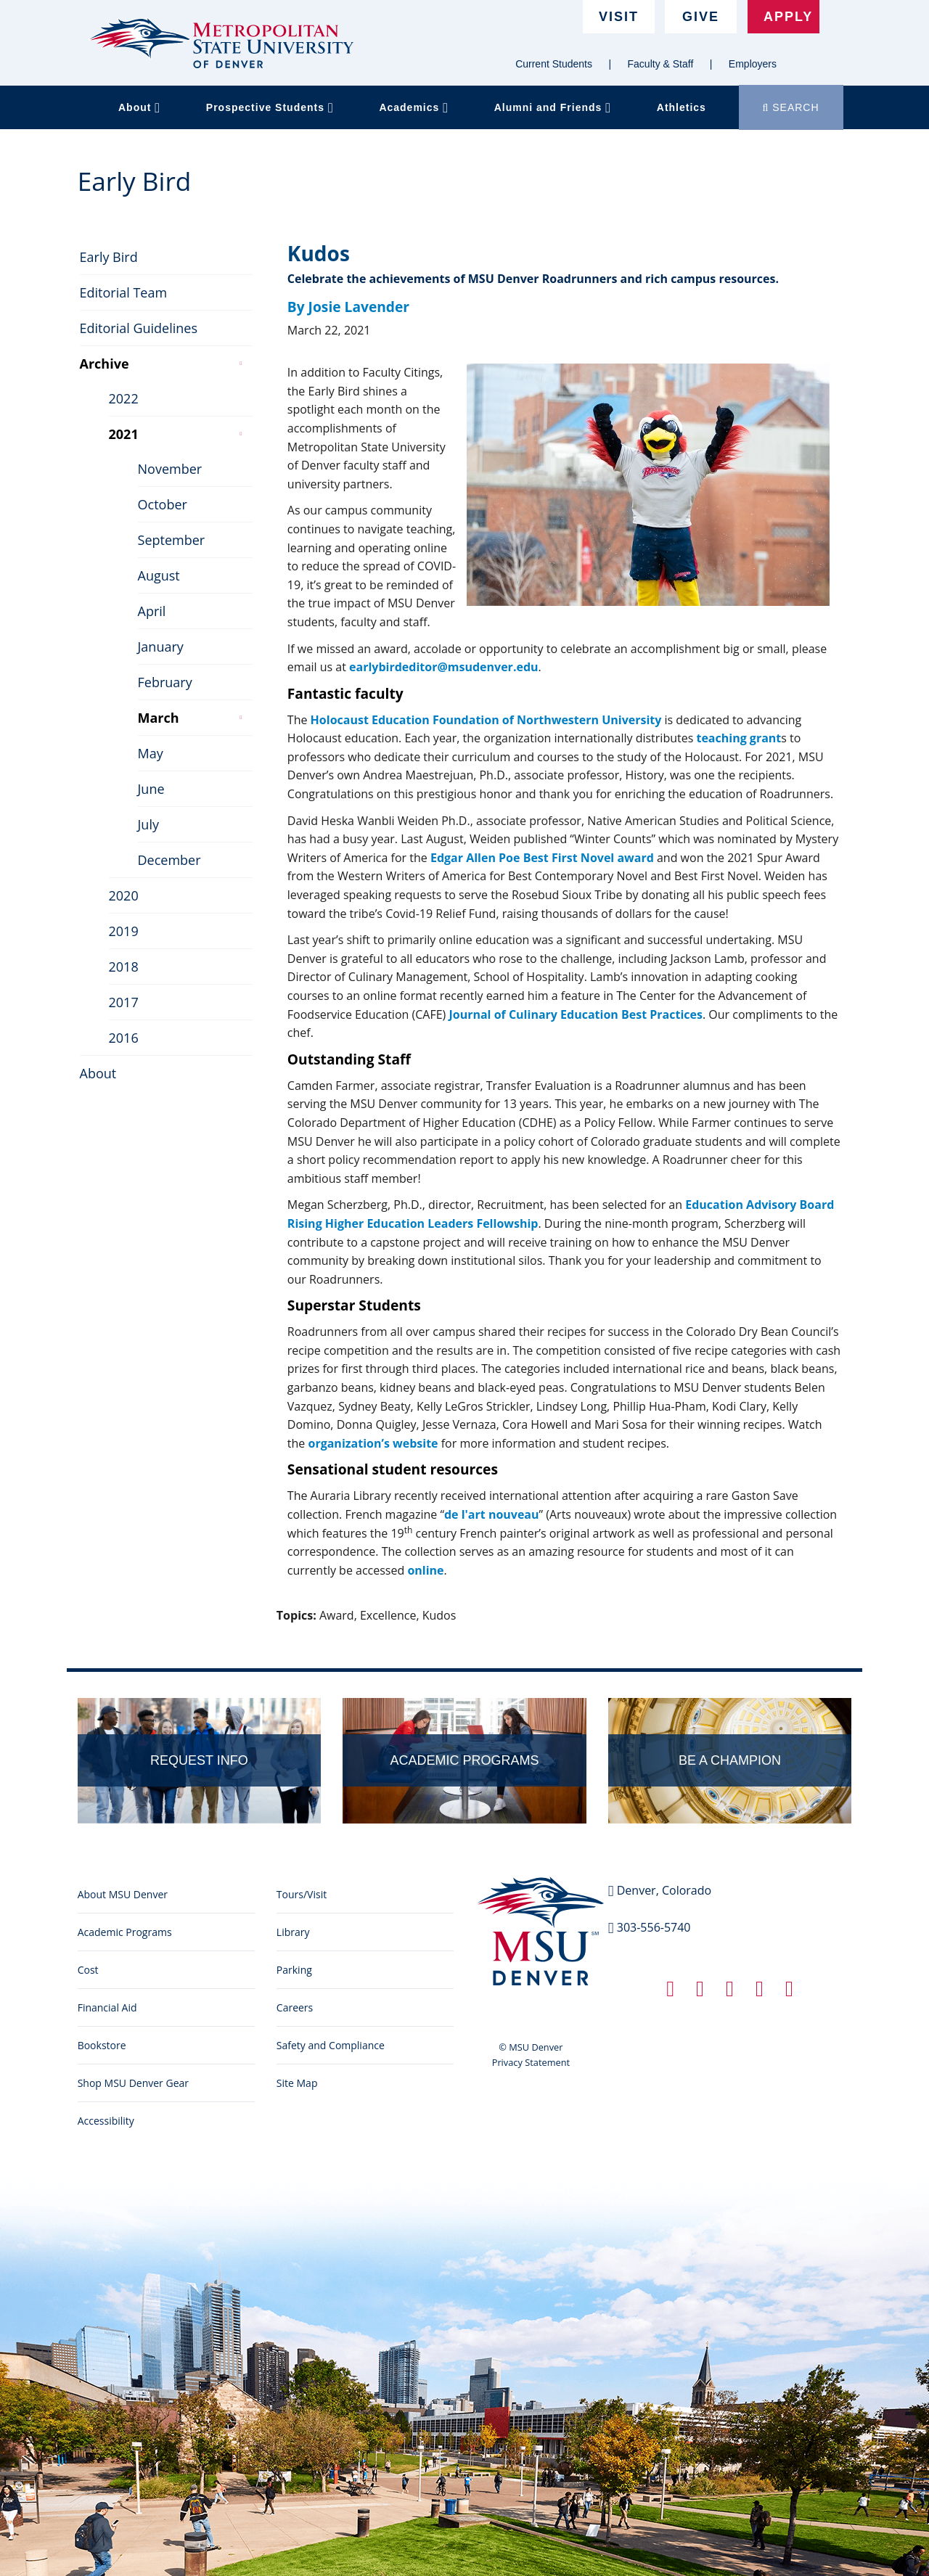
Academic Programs (125, 1932)
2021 (121, 430)
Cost (88, 1970)
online (425, 1570)
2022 (121, 394)
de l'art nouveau (491, 1514)
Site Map (297, 2083)
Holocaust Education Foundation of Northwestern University (486, 720)
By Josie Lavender (348, 306)
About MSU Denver (123, 1894)
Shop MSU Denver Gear (133, 2083)
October (160, 500)
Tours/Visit (302, 1894)
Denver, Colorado (664, 1890)
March (156, 714)
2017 (121, 998)
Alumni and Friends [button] (552, 107)
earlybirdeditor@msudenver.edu (443, 667)
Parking (294, 1970)
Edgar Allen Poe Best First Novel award (542, 858)
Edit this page (809, 1642)
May (148, 749)
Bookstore (102, 2045)
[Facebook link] (670, 1992)
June (149, 785)
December (167, 856)
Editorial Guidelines (137, 324)
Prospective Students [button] (270, 107)
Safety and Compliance (331, 2045)
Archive (102, 360)
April (150, 607)
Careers (295, 2007)
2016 (121, 1034)
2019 (121, 927)
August (157, 572)
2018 (121, 963)
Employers (753, 64)
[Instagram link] (760, 1992)
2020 (121, 892)
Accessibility (106, 2121)
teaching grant (738, 738)
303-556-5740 (654, 1927)
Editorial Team (121, 289)
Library (293, 1932)
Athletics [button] (681, 107)
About (96, 1069)
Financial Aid (107, 2007)
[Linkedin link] (730, 1992)
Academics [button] (414, 107)
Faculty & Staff (661, 64)
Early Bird (107, 253)
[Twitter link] (700, 1992)
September (169, 536)
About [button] (139, 107)
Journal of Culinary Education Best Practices (575, 1014)
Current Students (553, 64)
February (163, 678)
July (146, 820)
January (158, 643)
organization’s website (373, 1443)
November (168, 465)
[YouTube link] (789, 1992)
